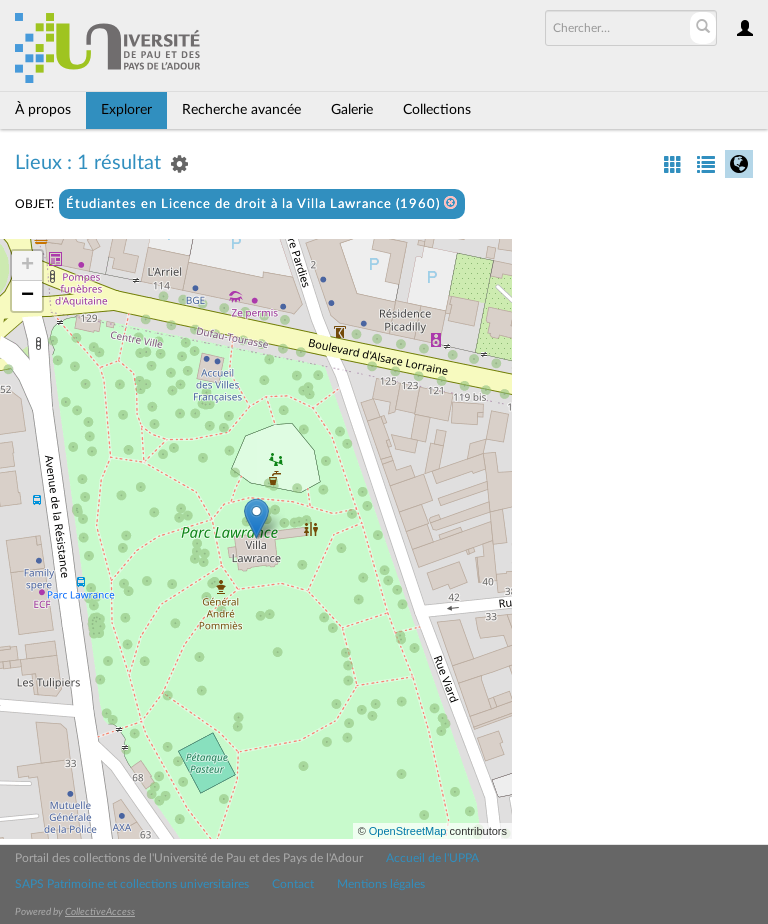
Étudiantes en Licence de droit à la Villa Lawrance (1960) (262, 203)
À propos (43, 110)
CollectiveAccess (100, 912)
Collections (437, 110)
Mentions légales (381, 884)
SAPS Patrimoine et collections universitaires (132, 884)
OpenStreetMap (408, 831)
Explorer (126, 110)
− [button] (27, 296)
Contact (293, 884)
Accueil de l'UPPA (432, 858)
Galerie (352, 110)
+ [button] (27, 266)
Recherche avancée (241, 110)
